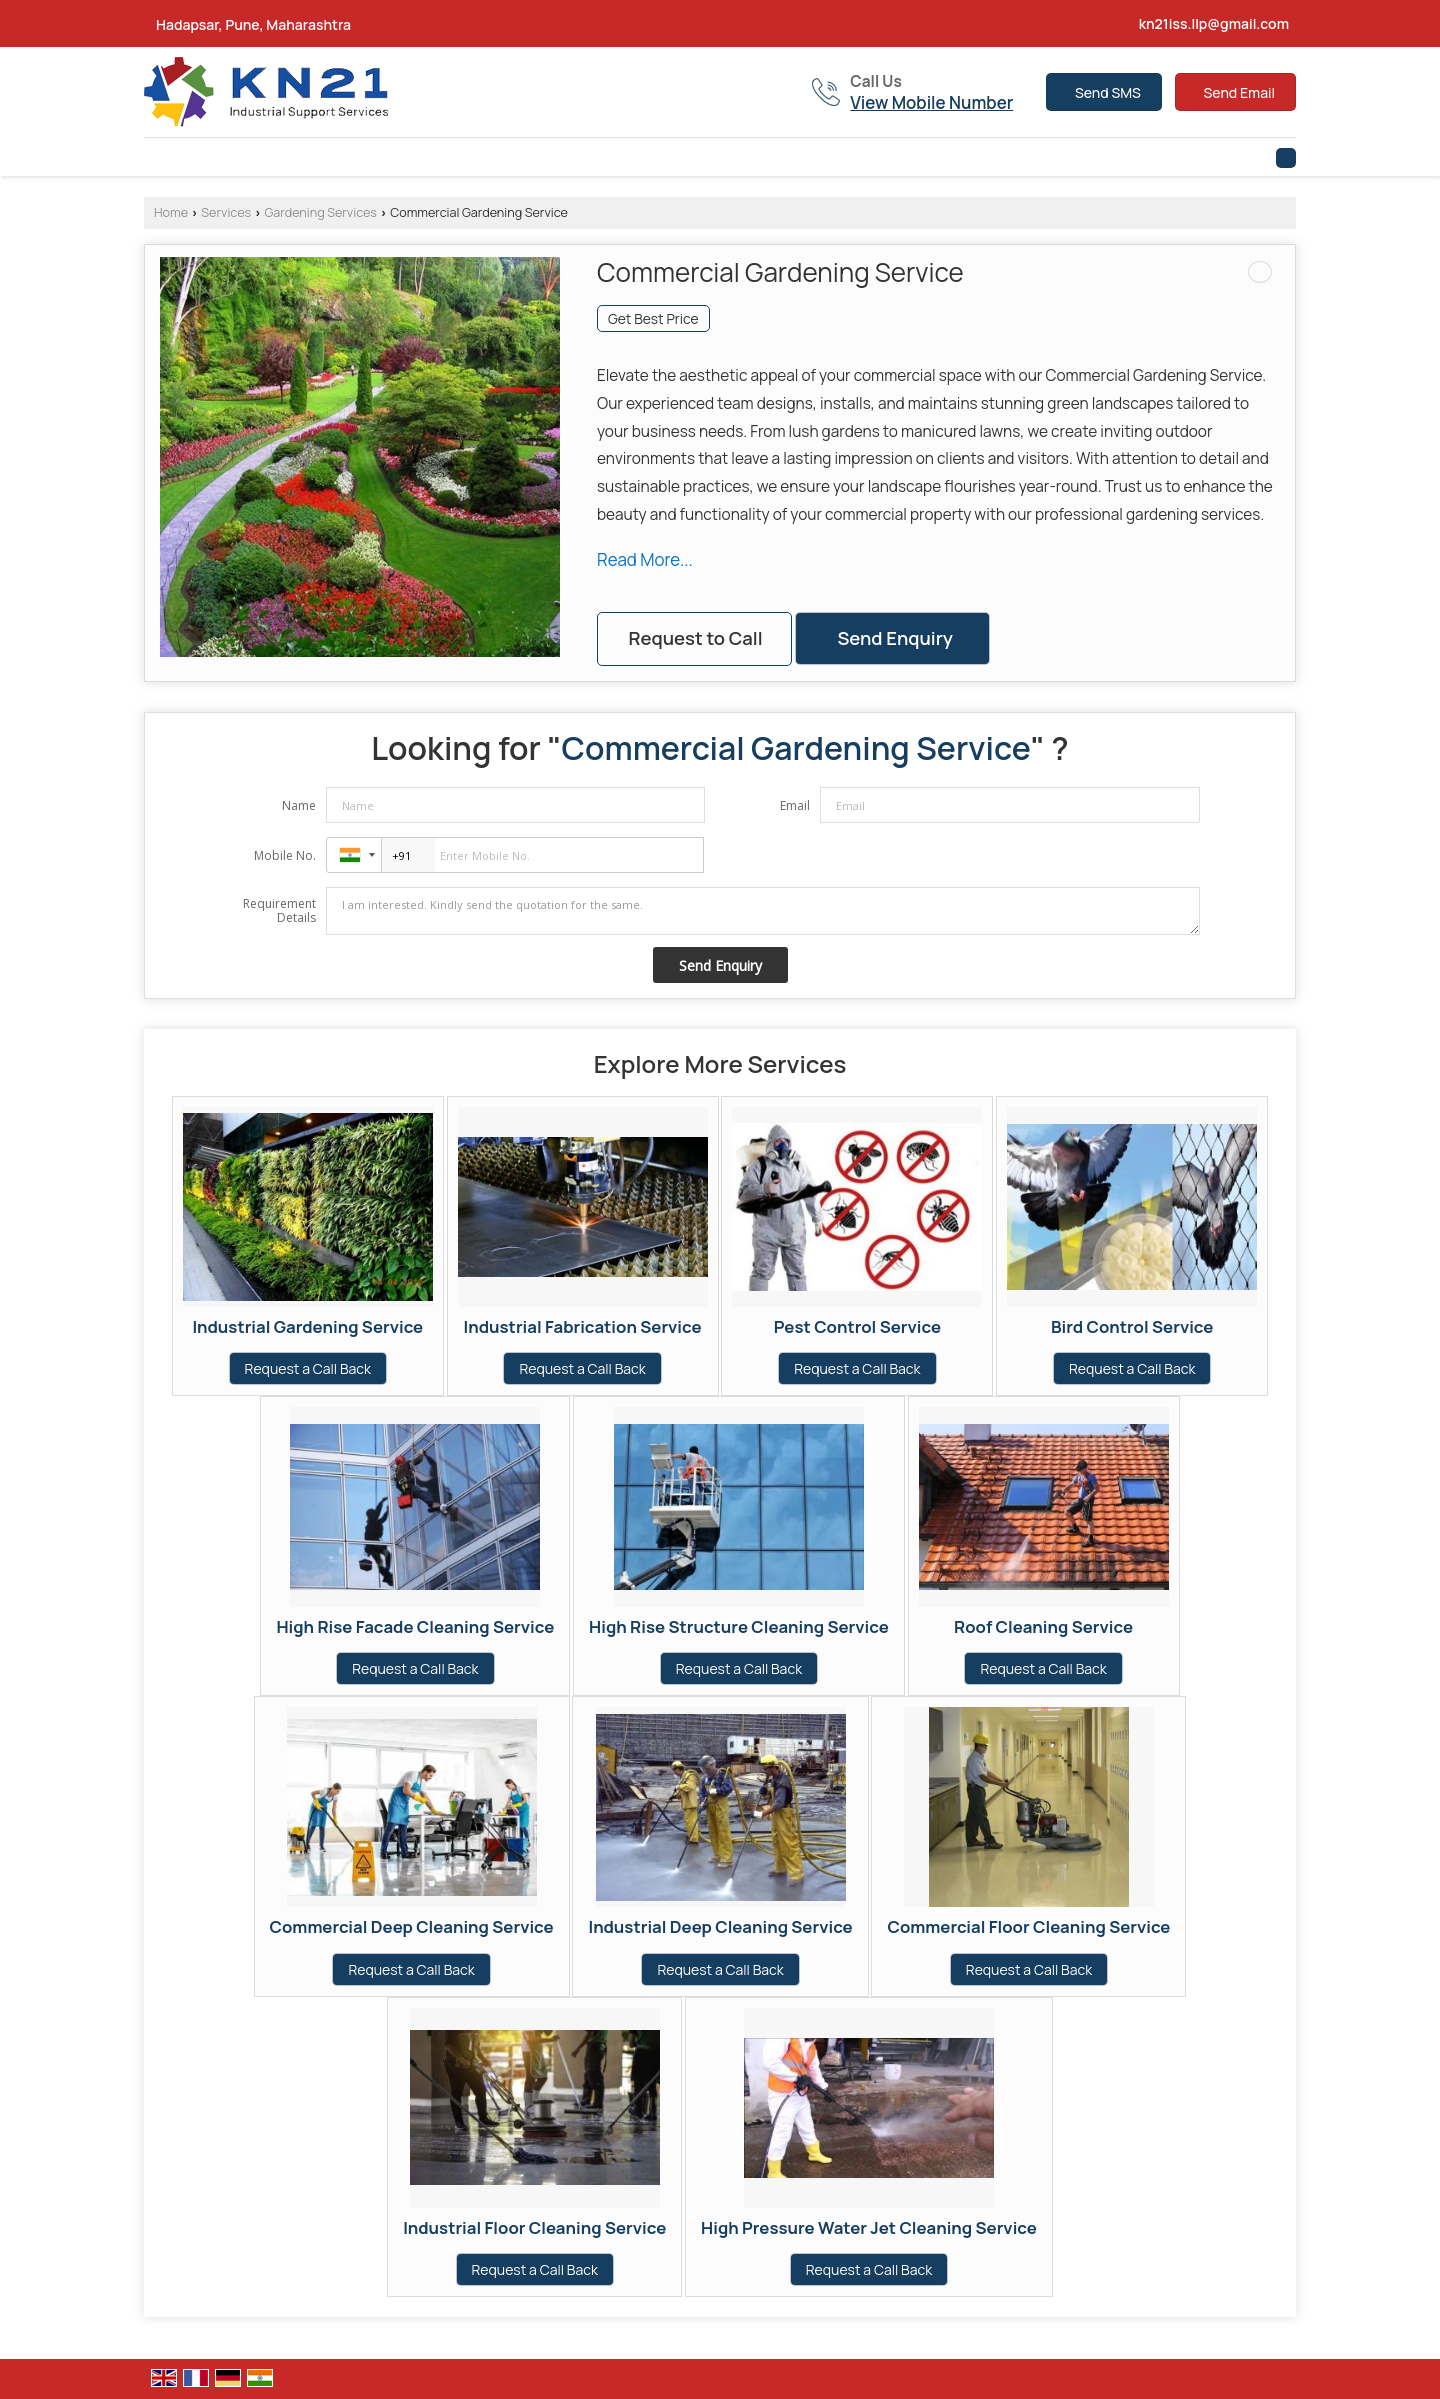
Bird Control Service (1132, 1326)
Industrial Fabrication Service (583, 1326)
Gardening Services (320, 212)
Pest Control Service (857, 1326)
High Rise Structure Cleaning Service (739, 1626)
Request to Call (695, 638)
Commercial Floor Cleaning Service (1028, 1926)
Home (171, 212)
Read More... (645, 559)
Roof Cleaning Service (1043, 1626)
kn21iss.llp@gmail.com (1214, 23)
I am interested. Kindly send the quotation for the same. (763, 911)
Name (299, 805)
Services (226, 212)
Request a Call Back (308, 1368)
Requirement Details (279, 911)
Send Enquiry (894, 638)
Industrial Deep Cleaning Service (720, 1926)
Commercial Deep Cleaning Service (412, 1926)
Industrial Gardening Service (307, 1326)
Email (795, 805)
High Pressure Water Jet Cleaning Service (869, 2227)
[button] (931, 102)
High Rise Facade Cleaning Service (415, 1626)
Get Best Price (653, 318)
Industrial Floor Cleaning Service (534, 2227)
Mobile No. (285, 855)
